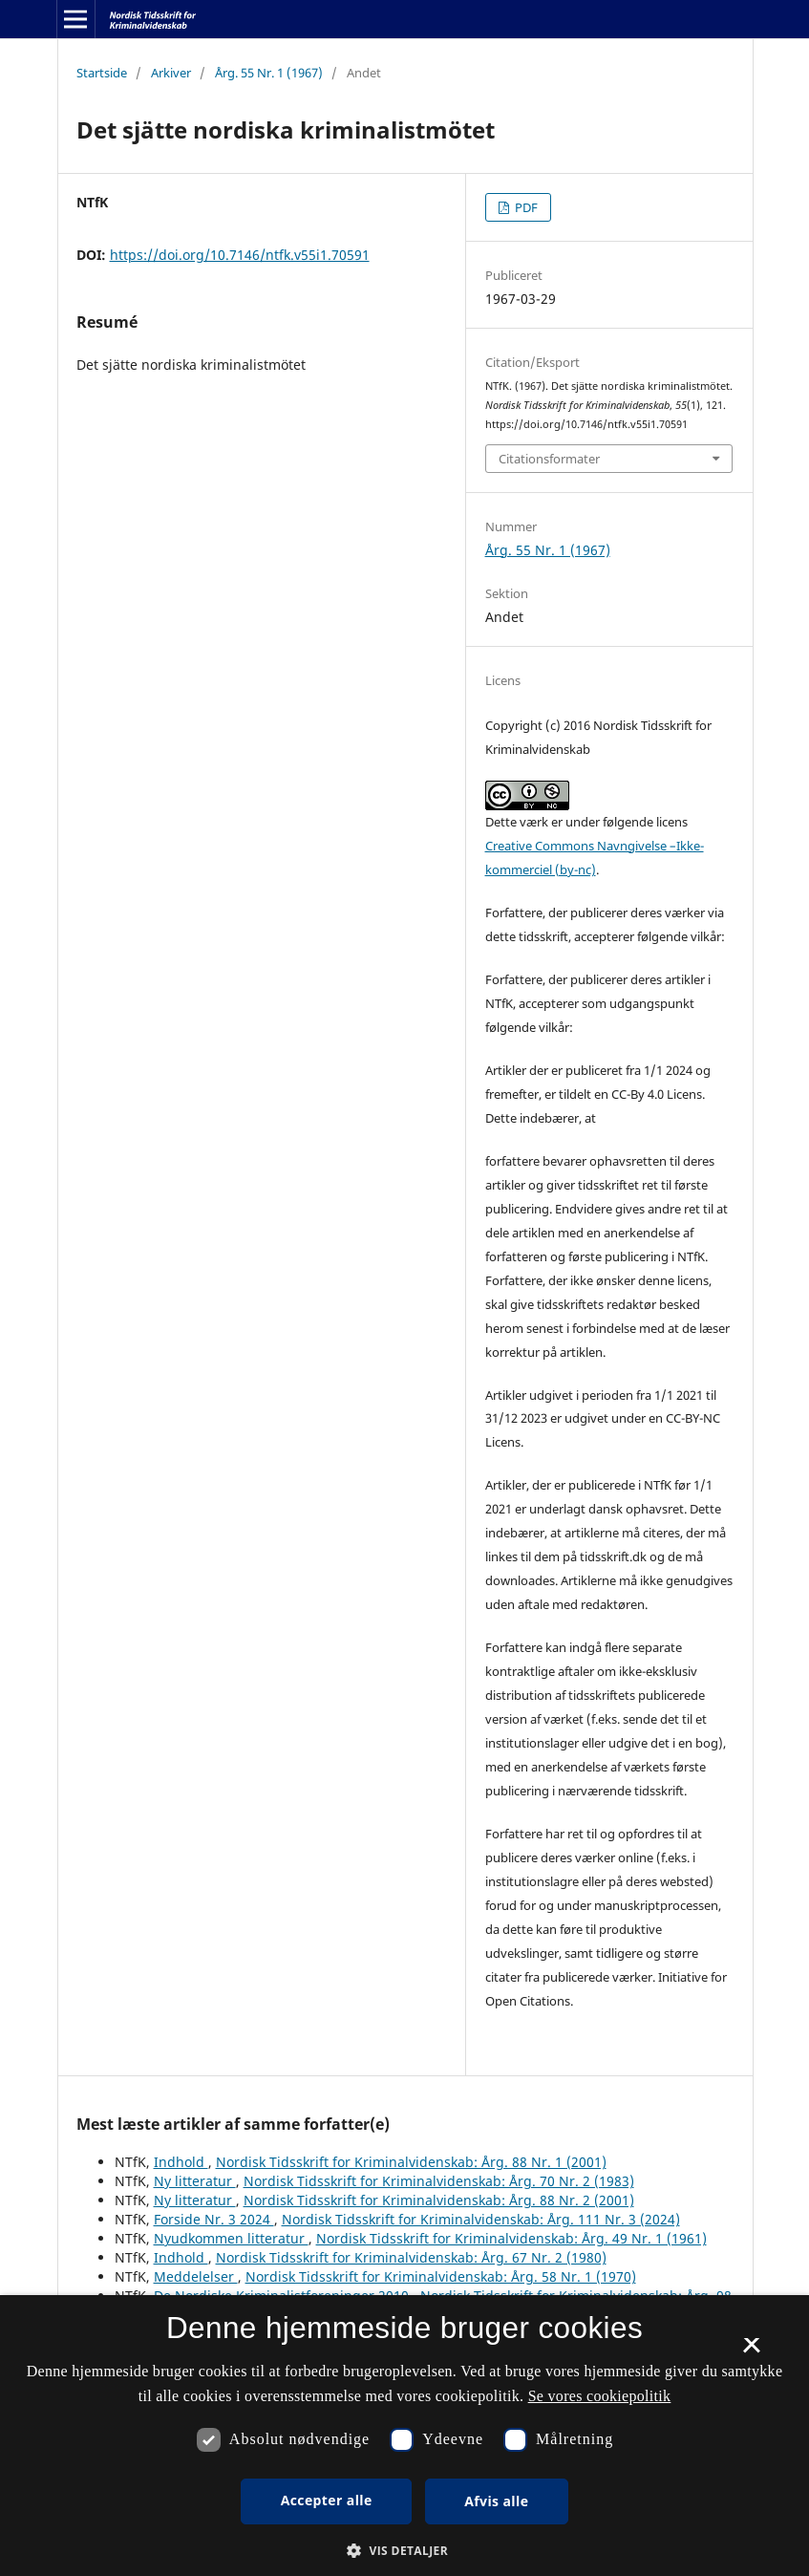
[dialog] (404, 2435)
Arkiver (171, 72)
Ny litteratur (195, 2181)
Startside (101, 72)
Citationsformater (549, 458)
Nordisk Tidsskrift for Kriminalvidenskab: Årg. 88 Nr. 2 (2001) (439, 2200)
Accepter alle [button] (327, 2500)
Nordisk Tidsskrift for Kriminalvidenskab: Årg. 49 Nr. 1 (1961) (511, 2238)
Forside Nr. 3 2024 (214, 2219)
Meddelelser (196, 2276)
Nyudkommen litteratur (231, 2238)
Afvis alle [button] (496, 2501)
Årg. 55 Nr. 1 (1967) (269, 72)
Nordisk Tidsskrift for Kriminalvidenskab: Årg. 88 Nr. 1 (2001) (411, 2162)
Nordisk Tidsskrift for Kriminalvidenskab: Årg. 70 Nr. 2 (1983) (439, 2181)
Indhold (181, 2162)
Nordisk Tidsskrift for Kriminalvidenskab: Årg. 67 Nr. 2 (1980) (411, 2257)
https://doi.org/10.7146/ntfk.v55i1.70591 (240, 255)
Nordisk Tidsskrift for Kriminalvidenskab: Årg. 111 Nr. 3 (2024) (481, 2219)
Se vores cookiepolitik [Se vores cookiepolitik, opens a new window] (599, 2396)
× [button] (751, 2351)
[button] (404, 2551)
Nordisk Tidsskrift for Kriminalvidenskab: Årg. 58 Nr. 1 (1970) (440, 2276)
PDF (525, 207)
